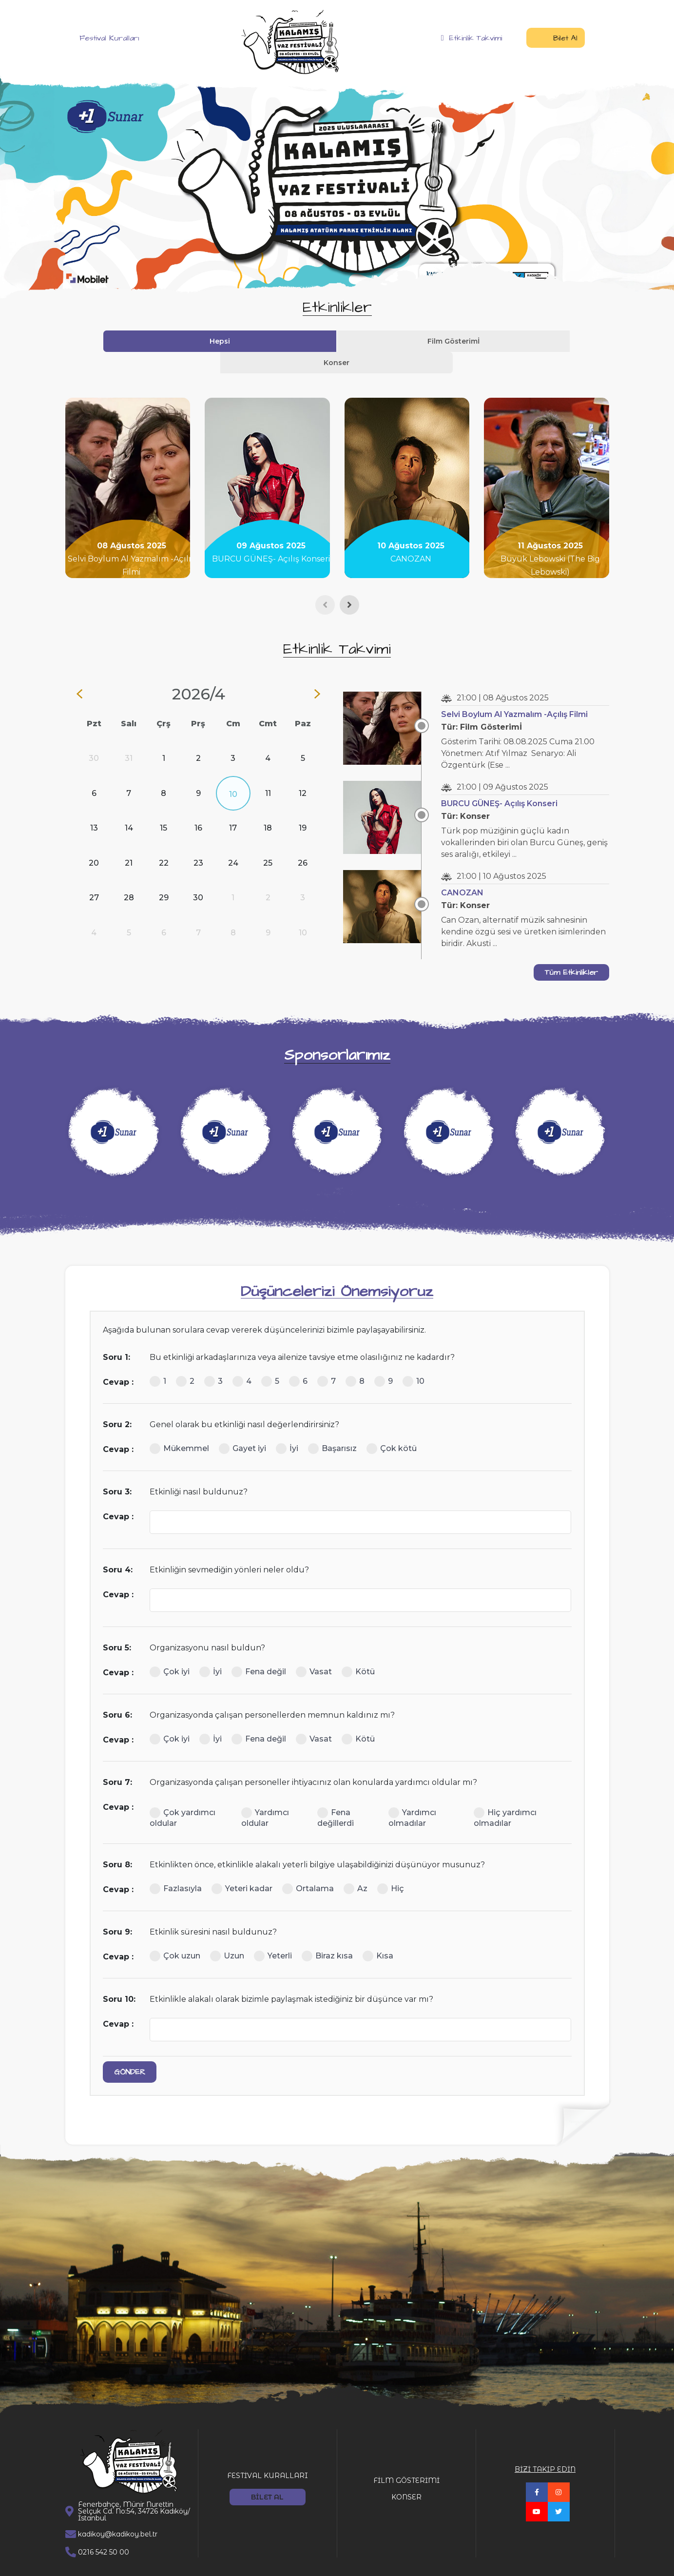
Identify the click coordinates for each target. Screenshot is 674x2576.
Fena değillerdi (335, 1796)
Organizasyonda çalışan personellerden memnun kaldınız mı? (272, 1693)
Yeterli (273, 1934)
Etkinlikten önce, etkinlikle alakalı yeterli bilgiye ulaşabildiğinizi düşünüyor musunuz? (317, 1843)
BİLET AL (267, 2475)
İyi (287, 1427)
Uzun (227, 1934)
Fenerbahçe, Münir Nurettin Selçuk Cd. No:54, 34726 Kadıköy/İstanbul (134, 2489)
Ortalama (308, 1867)
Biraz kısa (327, 1934)
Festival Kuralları (102, 37)
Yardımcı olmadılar (412, 1796)
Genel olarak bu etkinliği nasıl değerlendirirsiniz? (244, 1403)
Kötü (358, 1650)
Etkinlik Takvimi (471, 38)
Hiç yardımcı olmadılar (505, 1796)
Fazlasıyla (176, 1867)
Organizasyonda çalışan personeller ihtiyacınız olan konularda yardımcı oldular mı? (313, 1760)
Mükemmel (179, 1427)
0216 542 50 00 (103, 2530)
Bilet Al (556, 37)
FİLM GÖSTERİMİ (406, 2459)
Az (355, 1867)
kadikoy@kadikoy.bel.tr (117, 2512)
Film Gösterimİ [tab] (336, 341)
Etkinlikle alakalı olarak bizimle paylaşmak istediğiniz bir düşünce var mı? (291, 1977)
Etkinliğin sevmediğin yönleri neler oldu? (229, 1548)
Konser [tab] (406, 341)
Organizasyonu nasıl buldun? (207, 1626)
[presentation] (325, 583)
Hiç (390, 1867)
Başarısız (332, 1427)
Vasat (314, 1650)
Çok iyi (170, 1650)
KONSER (406, 2475)
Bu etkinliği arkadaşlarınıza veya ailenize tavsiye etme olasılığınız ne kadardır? (302, 1335)
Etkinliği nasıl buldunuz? (199, 1470)
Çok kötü (391, 1427)
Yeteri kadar (242, 1867)
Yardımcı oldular (265, 1796)
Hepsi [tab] (267, 341)
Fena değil (258, 1650)
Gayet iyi (242, 1427)
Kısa (378, 1934)
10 (413, 1360)
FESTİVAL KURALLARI (267, 2454)
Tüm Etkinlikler (571, 951)
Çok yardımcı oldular (182, 1796)
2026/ (198, 672)
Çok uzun (175, 1934)
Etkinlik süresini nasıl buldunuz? (213, 1910)
